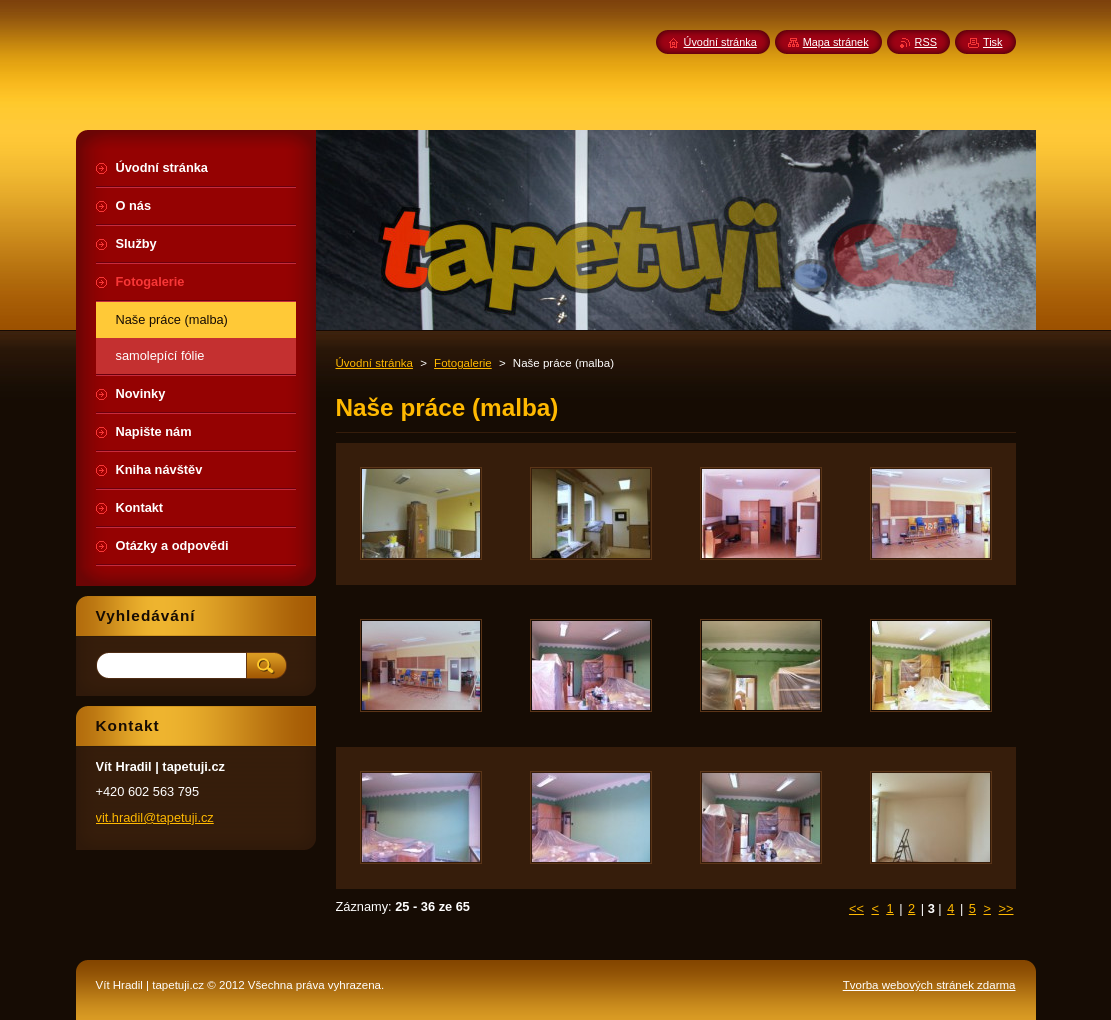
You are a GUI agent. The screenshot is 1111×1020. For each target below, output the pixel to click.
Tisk (993, 42)
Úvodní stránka (374, 363)
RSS (926, 42)
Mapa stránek (836, 42)
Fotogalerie (463, 363)
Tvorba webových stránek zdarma (929, 985)
